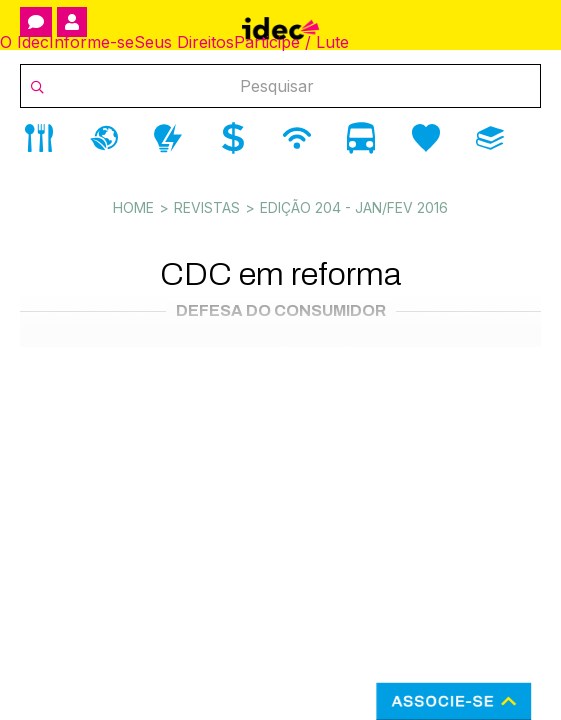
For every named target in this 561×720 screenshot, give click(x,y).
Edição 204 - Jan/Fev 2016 (354, 207)
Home (133, 207)
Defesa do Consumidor (281, 310)
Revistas (207, 207)
